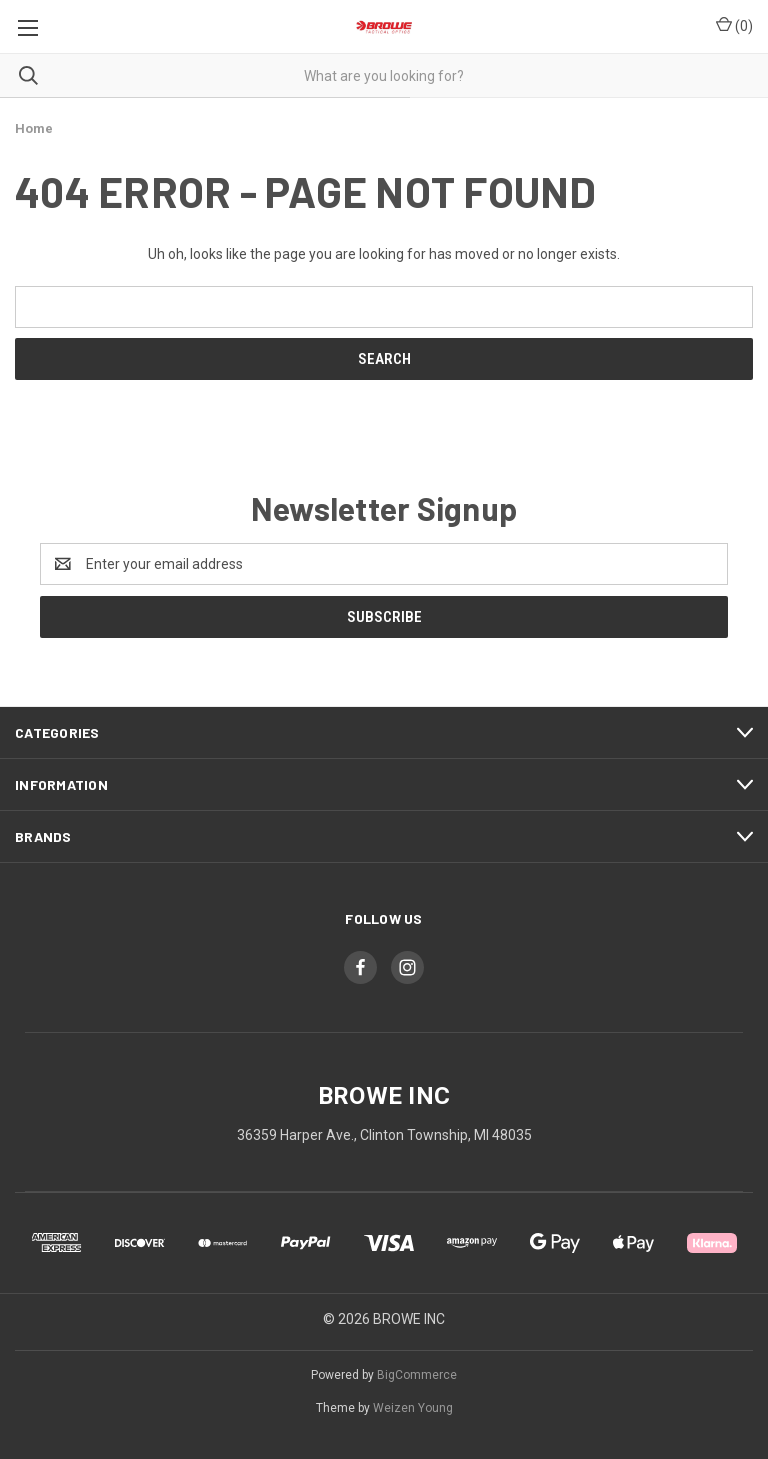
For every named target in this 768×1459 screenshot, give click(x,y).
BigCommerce (417, 1375)
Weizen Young (413, 1408)
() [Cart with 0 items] (734, 25)
